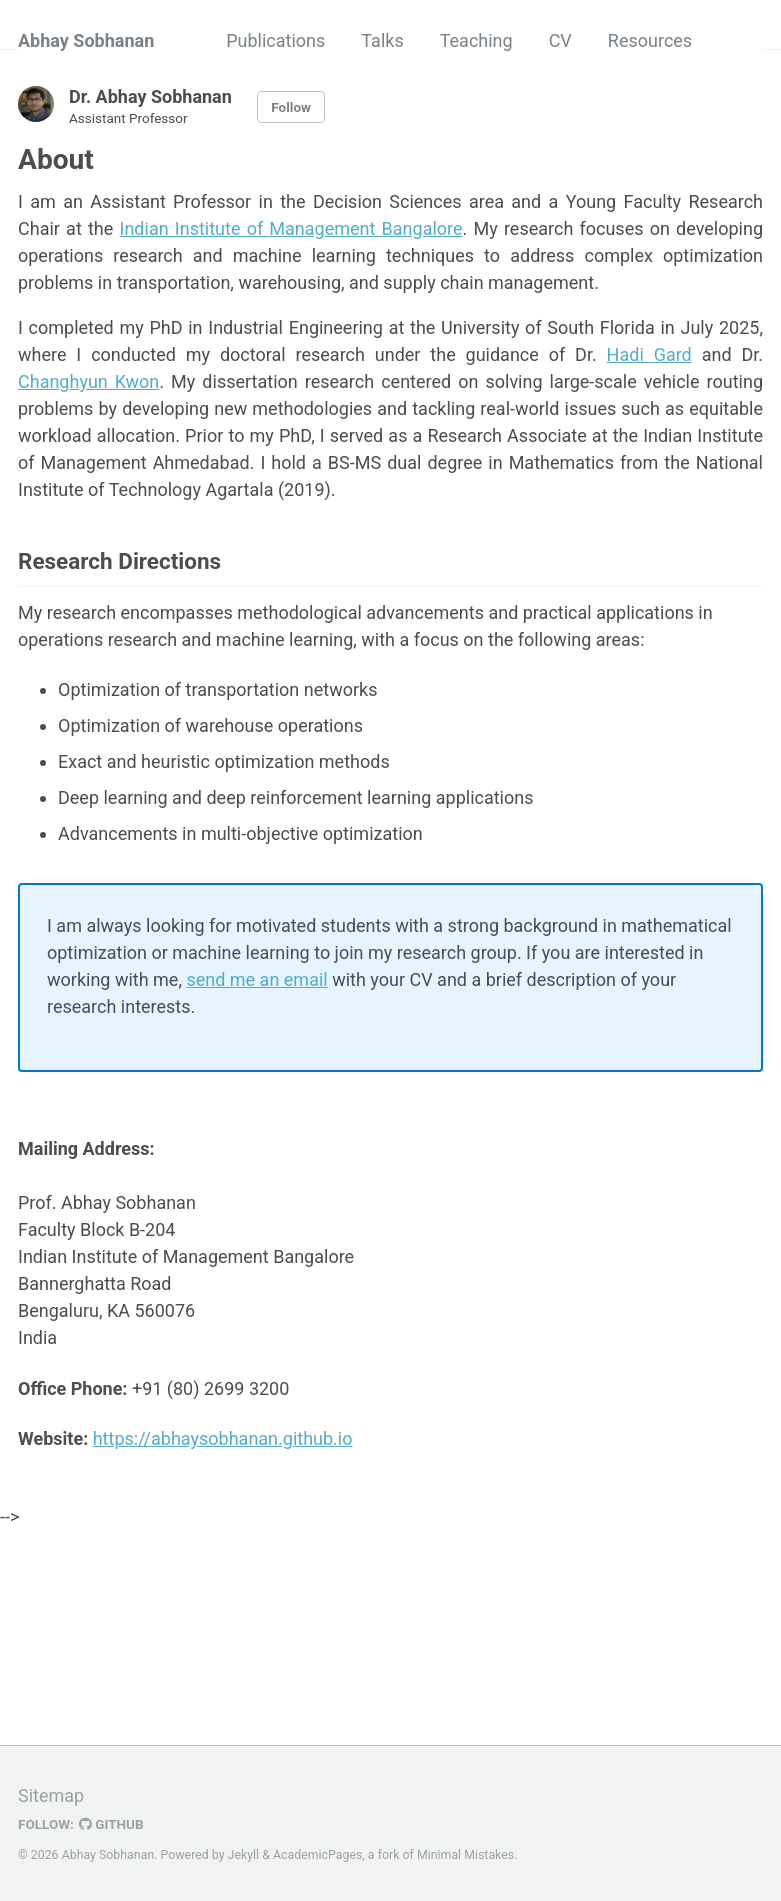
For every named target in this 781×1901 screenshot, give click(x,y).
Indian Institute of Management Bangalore (291, 228)
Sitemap (51, 1795)
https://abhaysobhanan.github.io (223, 1438)
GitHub (111, 1824)
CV (560, 40)
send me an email (256, 979)
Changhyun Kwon (88, 381)
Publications (275, 40)
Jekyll (244, 1855)
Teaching (476, 40)
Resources (650, 40)
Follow (291, 107)
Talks (382, 40)
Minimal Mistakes (465, 1855)
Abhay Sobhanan (86, 40)
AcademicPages (317, 1855)
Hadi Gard (649, 354)
